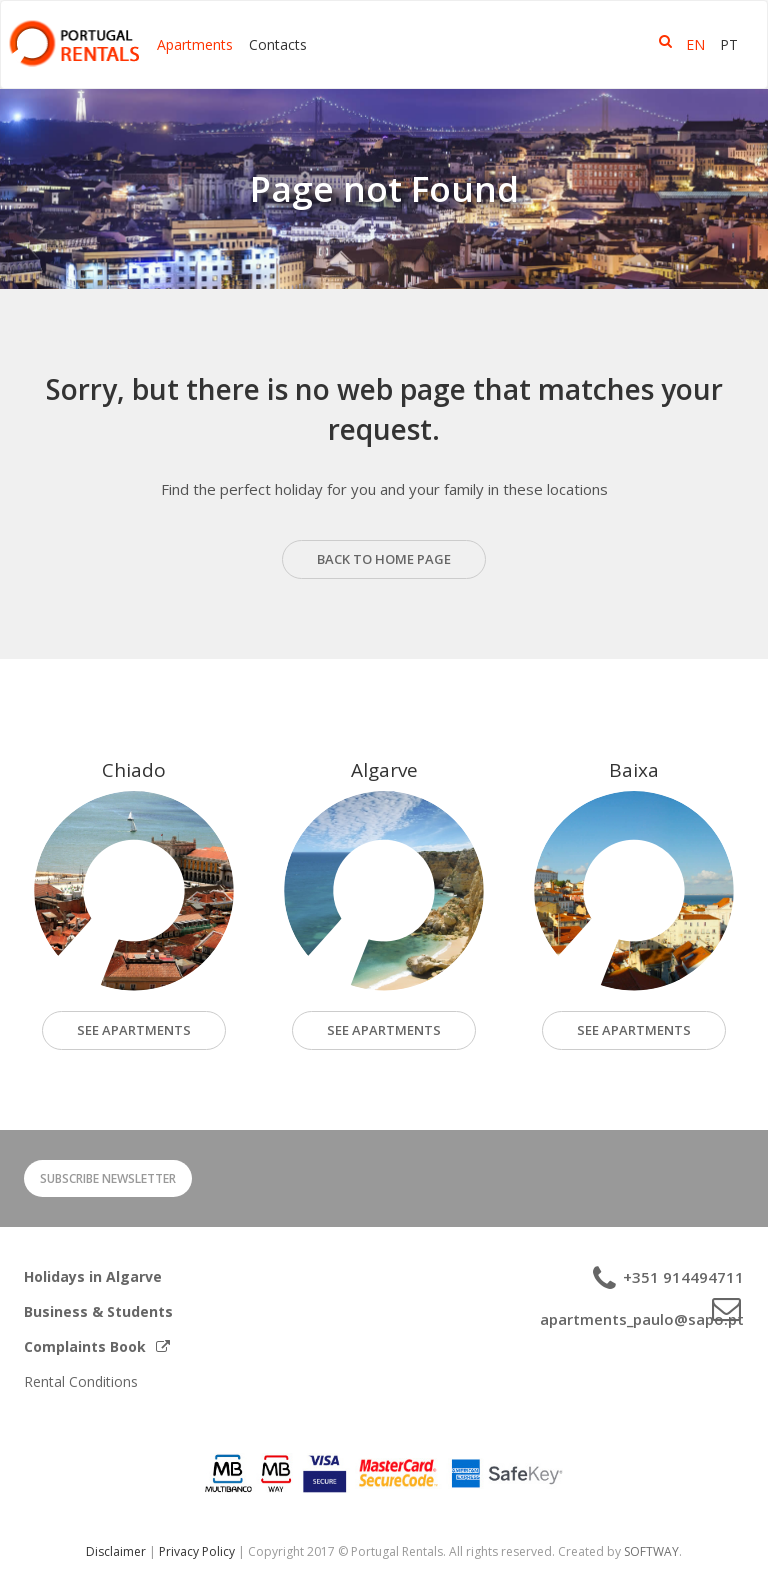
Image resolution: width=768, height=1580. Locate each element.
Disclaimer (116, 1551)
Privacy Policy (197, 1551)
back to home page (384, 559)
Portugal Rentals (74, 43)
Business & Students (98, 1311)
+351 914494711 (681, 1277)
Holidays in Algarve (93, 1276)
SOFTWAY (651, 1551)
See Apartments (384, 1030)
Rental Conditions (81, 1381)
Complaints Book (97, 1346)
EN (695, 44)
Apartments (195, 44)
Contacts (278, 44)
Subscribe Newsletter (108, 1178)
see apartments (134, 1030)
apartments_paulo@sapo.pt (642, 1319)
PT (729, 44)
